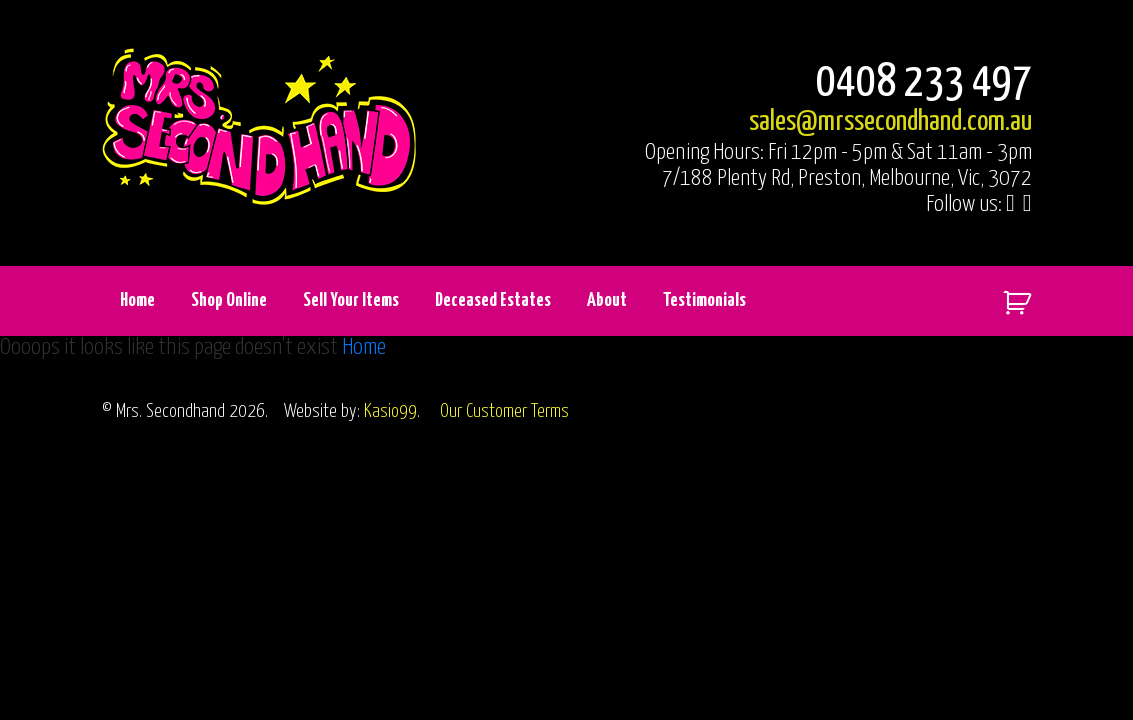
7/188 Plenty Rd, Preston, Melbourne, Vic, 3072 (847, 178)
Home (137, 300)
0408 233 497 (924, 83)
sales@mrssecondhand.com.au (890, 122)
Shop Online (229, 300)
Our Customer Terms (504, 411)
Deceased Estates (493, 300)
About (607, 300)
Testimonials (704, 300)
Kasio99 (390, 411)
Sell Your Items (351, 300)
